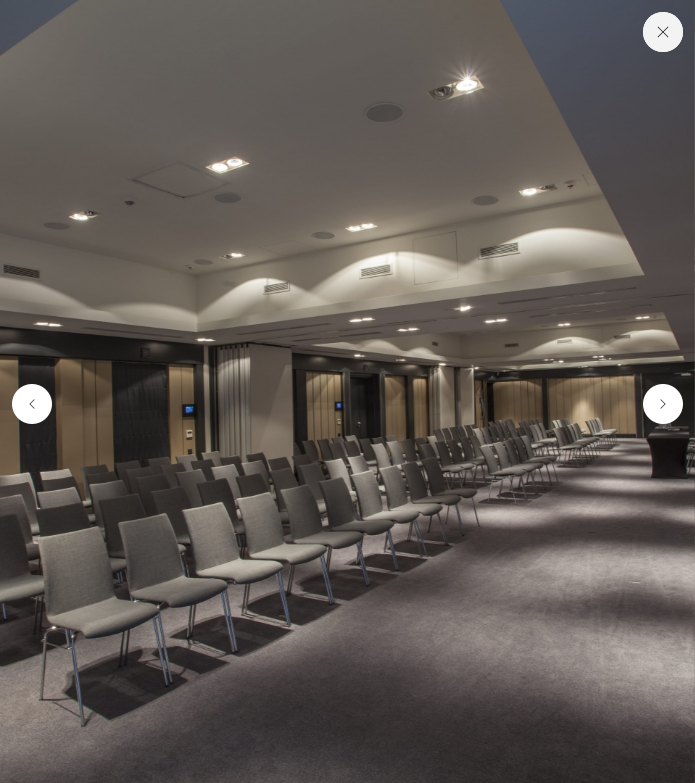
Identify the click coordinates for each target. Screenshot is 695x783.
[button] (28, 404)
